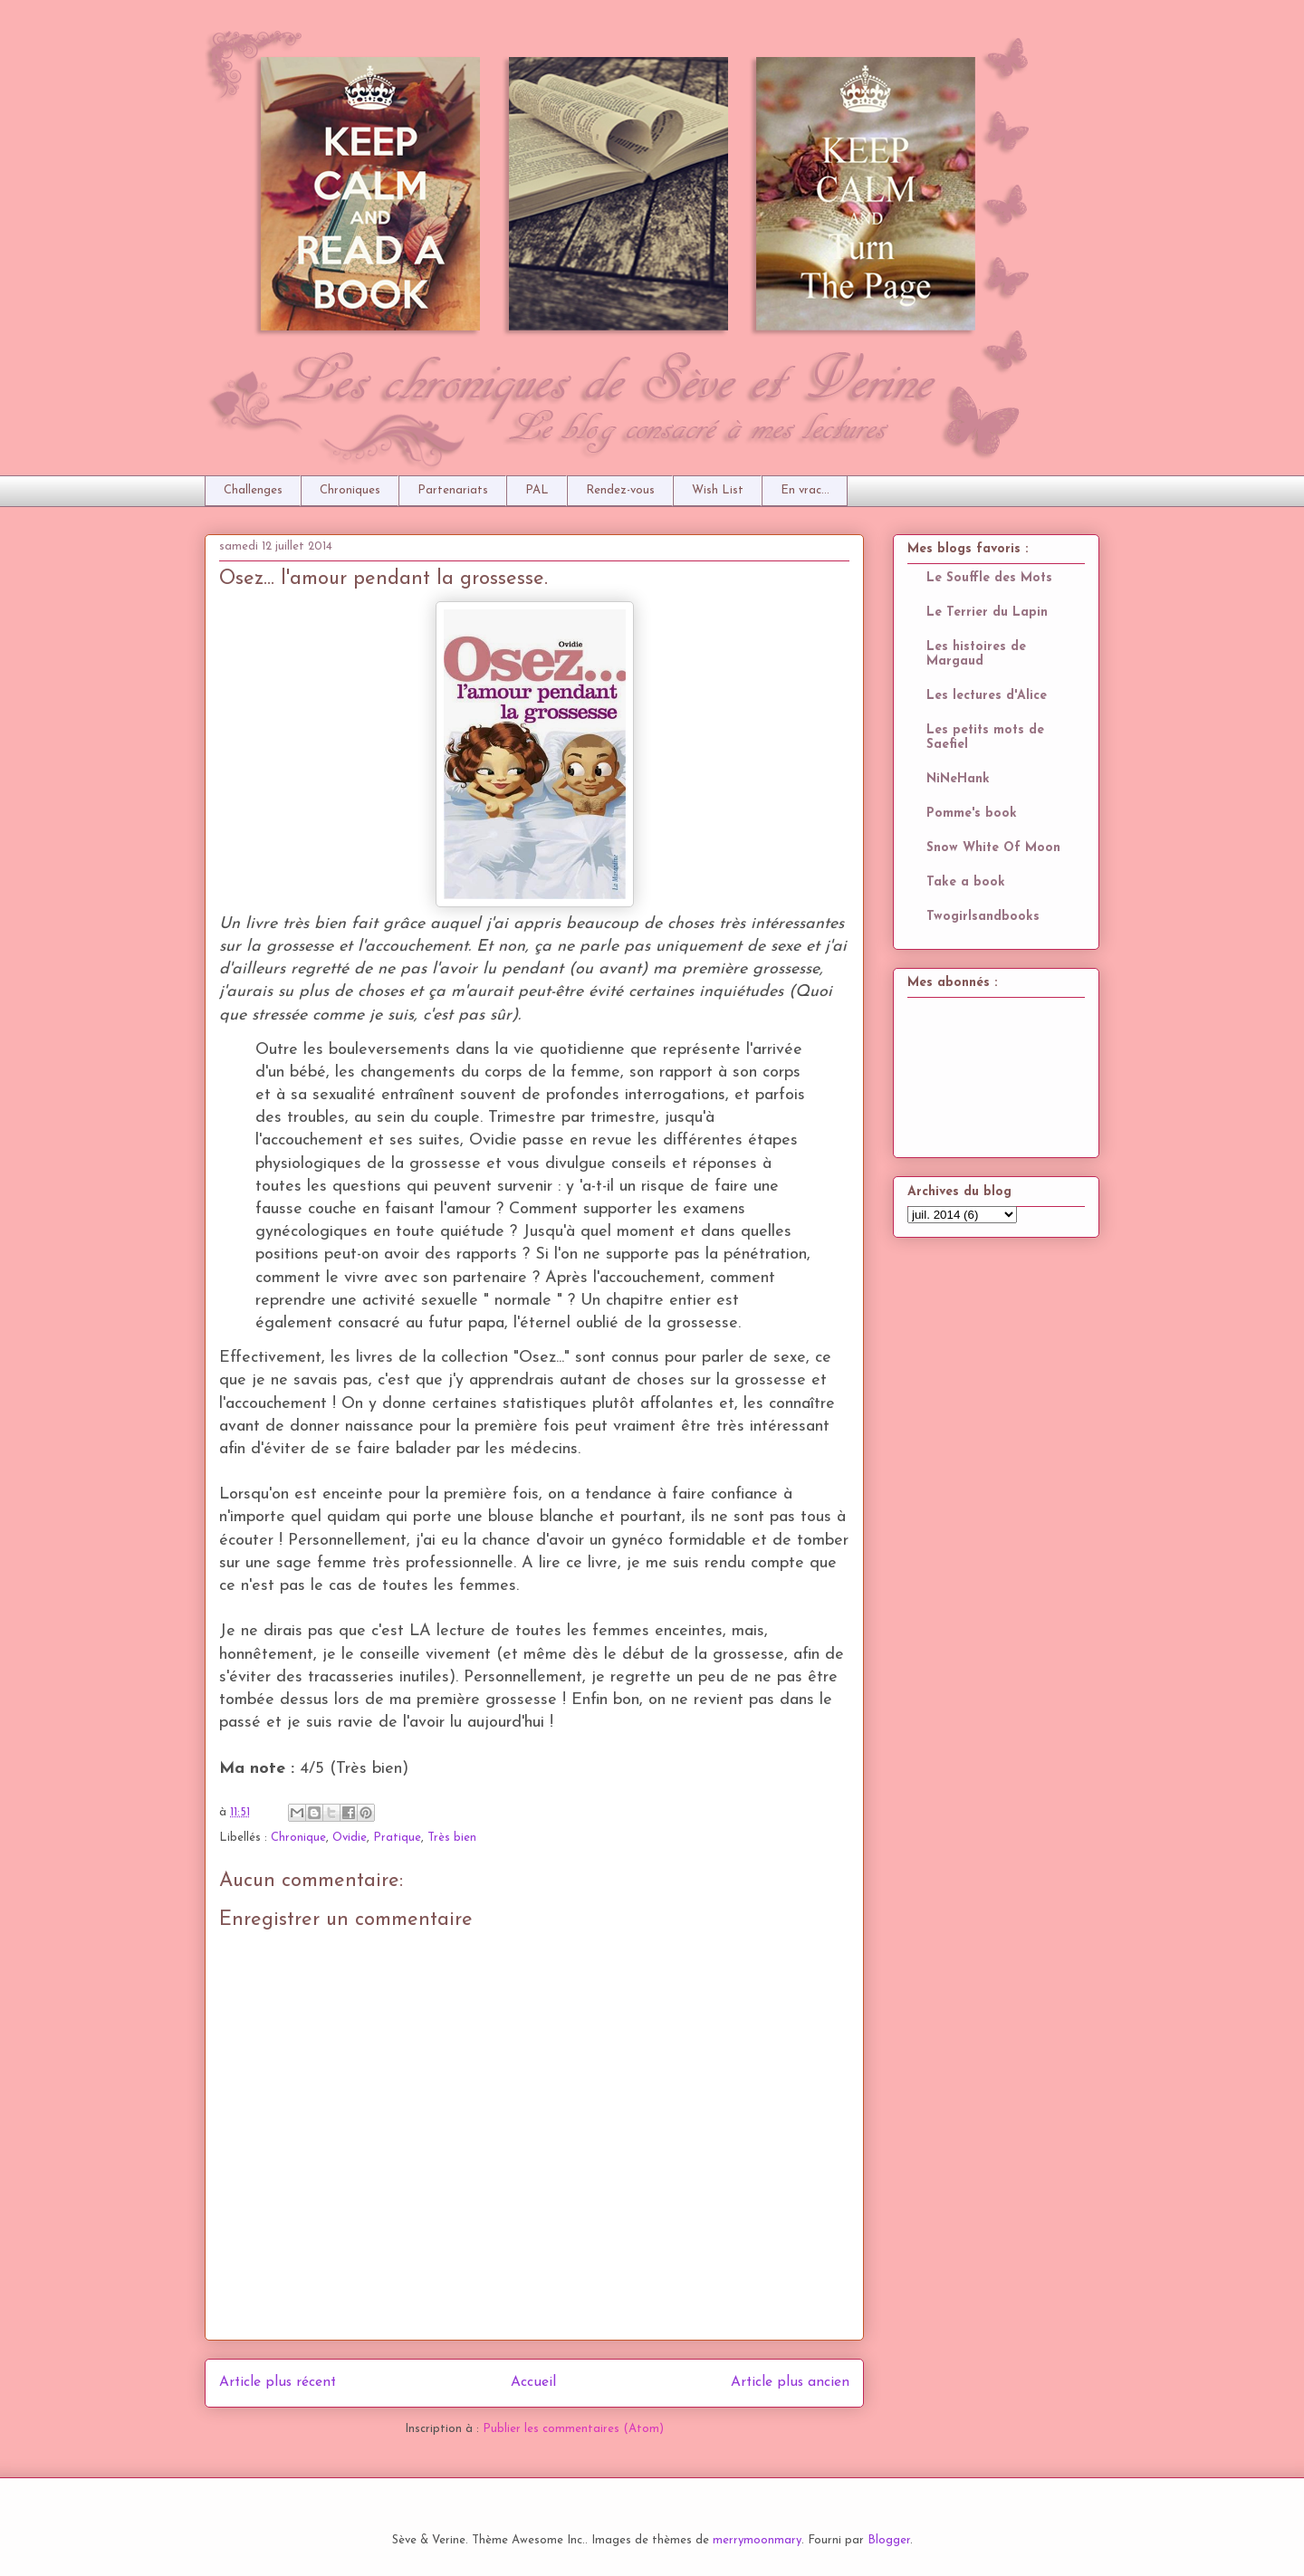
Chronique (298, 1837)
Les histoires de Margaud (976, 654)
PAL (537, 490)
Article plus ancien (790, 2382)
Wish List (717, 490)
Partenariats (452, 490)
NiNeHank (958, 779)
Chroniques (350, 490)
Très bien (451, 1837)
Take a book (965, 882)
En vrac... (805, 490)
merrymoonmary (757, 2540)
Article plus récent (277, 2382)
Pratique (397, 1837)
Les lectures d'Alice (986, 696)
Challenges (253, 490)
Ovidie (349, 1837)
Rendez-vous (620, 490)
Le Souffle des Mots (989, 578)
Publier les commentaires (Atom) (573, 2429)
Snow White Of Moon (993, 848)
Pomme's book (971, 813)
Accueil (533, 2382)
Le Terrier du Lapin (987, 612)
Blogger (889, 2540)
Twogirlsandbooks (983, 917)
